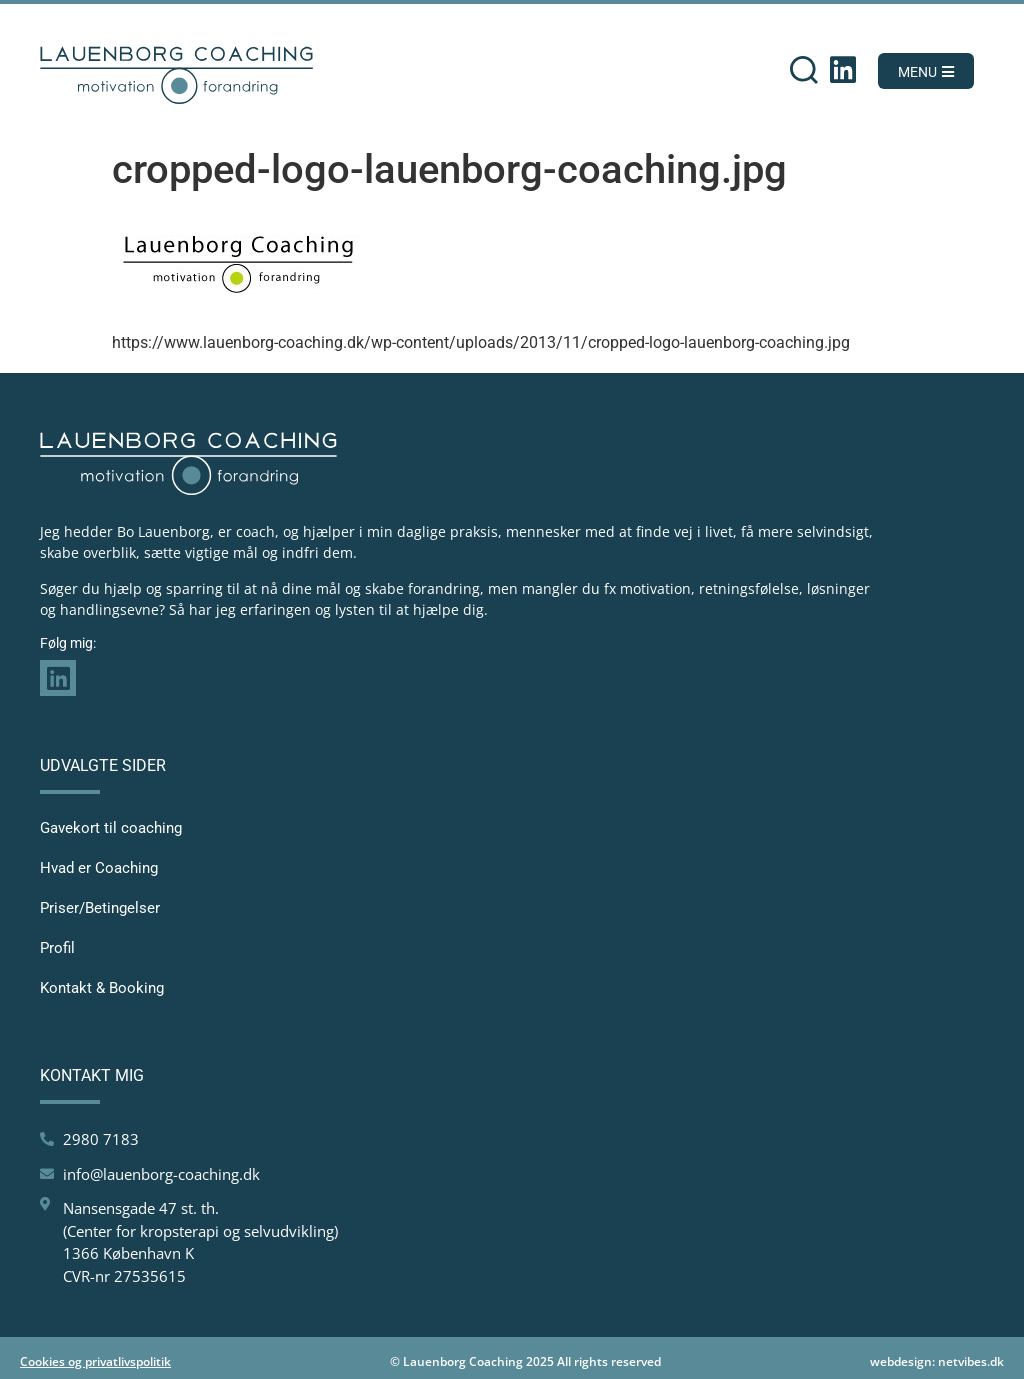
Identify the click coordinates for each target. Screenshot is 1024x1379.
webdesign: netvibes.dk (937, 1361)
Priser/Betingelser (100, 908)
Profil (57, 948)
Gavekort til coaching (111, 828)
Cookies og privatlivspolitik (95, 1361)
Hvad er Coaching (99, 868)
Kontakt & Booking (102, 988)
